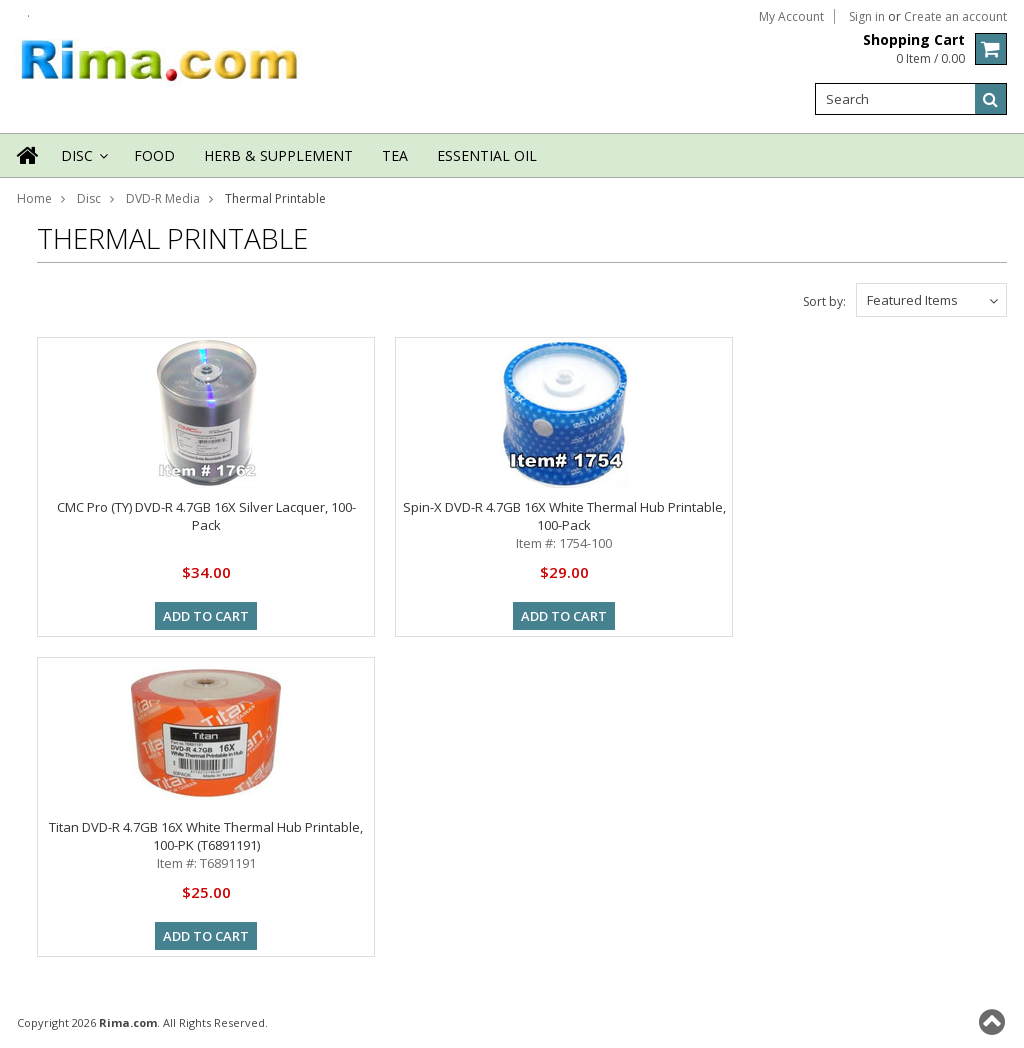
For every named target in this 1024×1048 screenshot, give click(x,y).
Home (34, 198)
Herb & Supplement (278, 155)
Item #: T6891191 (206, 863)
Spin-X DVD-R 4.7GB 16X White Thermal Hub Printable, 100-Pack (564, 516)
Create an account (955, 17)
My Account (791, 17)
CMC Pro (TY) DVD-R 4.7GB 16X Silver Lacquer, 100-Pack (206, 516)
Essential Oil (487, 155)
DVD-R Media (163, 198)
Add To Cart (206, 616)
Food (154, 155)
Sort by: (824, 301)
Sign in (867, 17)
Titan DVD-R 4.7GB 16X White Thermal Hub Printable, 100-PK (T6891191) (206, 836)
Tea (395, 155)
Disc (83, 161)
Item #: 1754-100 (564, 543)
